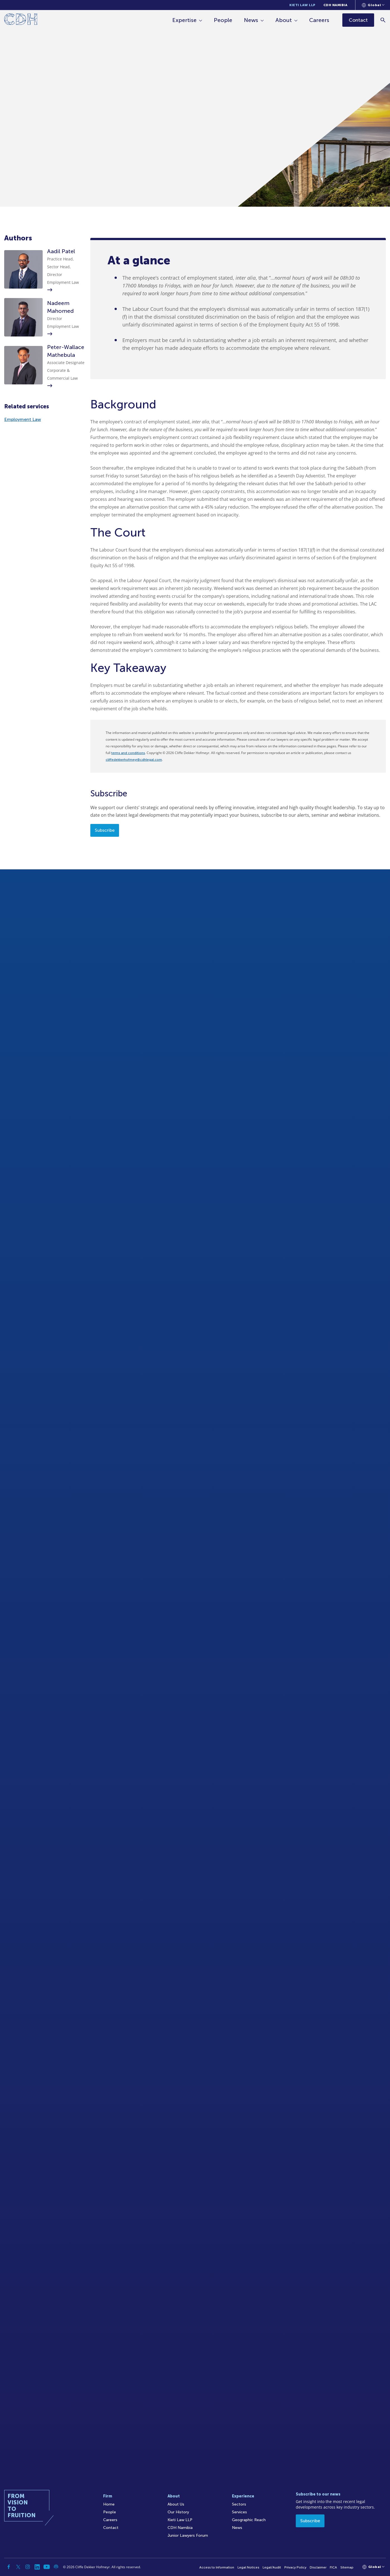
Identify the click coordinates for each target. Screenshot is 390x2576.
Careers (319, 20)
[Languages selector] (373, 5)
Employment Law (22, 419)
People (223, 20)
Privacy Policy (295, 2567)
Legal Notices (248, 2567)
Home (109, 2504)
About (283, 20)
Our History (178, 2512)
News (251, 20)
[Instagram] (27, 2566)
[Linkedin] (37, 2566)
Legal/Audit (272, 2567)
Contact (110, 2527)
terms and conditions (128, 753)
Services (239, 2512)
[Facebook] (8, 2566)
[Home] (20, 20)
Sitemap (346, 2567)
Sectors (239, 2504)
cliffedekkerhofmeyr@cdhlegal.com (134, 760)
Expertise (184, 20)
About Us (176, 2504)
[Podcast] (56, 2566)
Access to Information (216, 2567)
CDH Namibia (335, 5)
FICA (333, 2567)
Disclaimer (318, 2567)
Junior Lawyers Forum (188, 2535)
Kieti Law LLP (302, 5)
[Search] (383, 20)
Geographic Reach (249, 2520)
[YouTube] (46, 2566)
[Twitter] (18, 2566)
